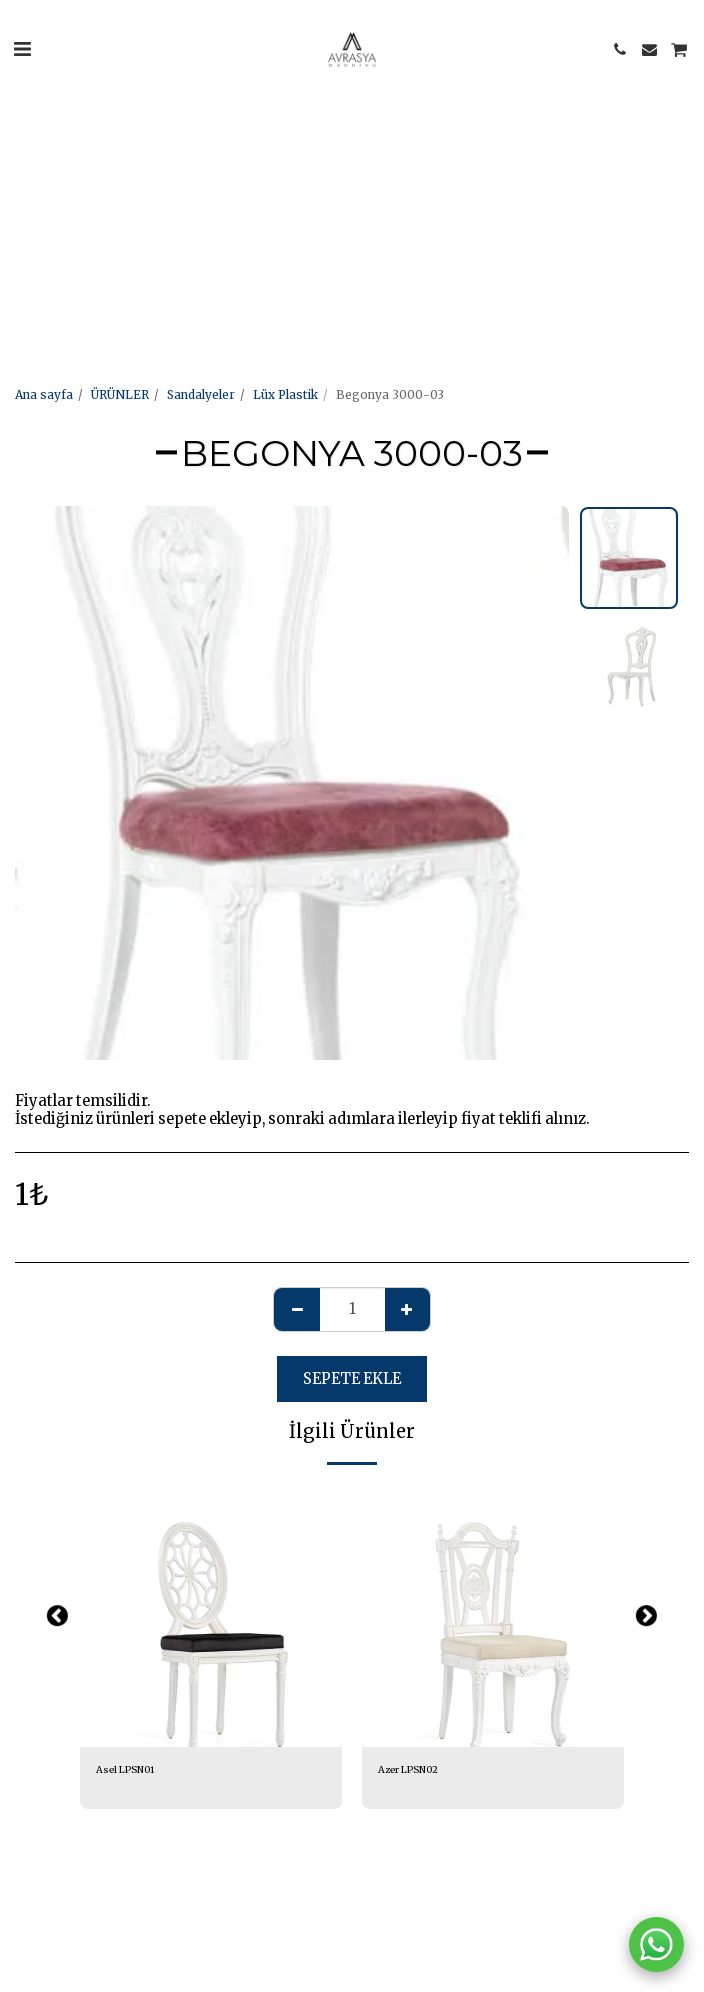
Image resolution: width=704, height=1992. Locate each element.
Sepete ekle (352, 1379)
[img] (211, 1616)
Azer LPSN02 (408, 1770)
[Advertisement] (344, 140)
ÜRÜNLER (120, 394)
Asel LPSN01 (125, 1770)
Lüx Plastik (285, 394)
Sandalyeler (201, 394)
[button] (22, 48)
